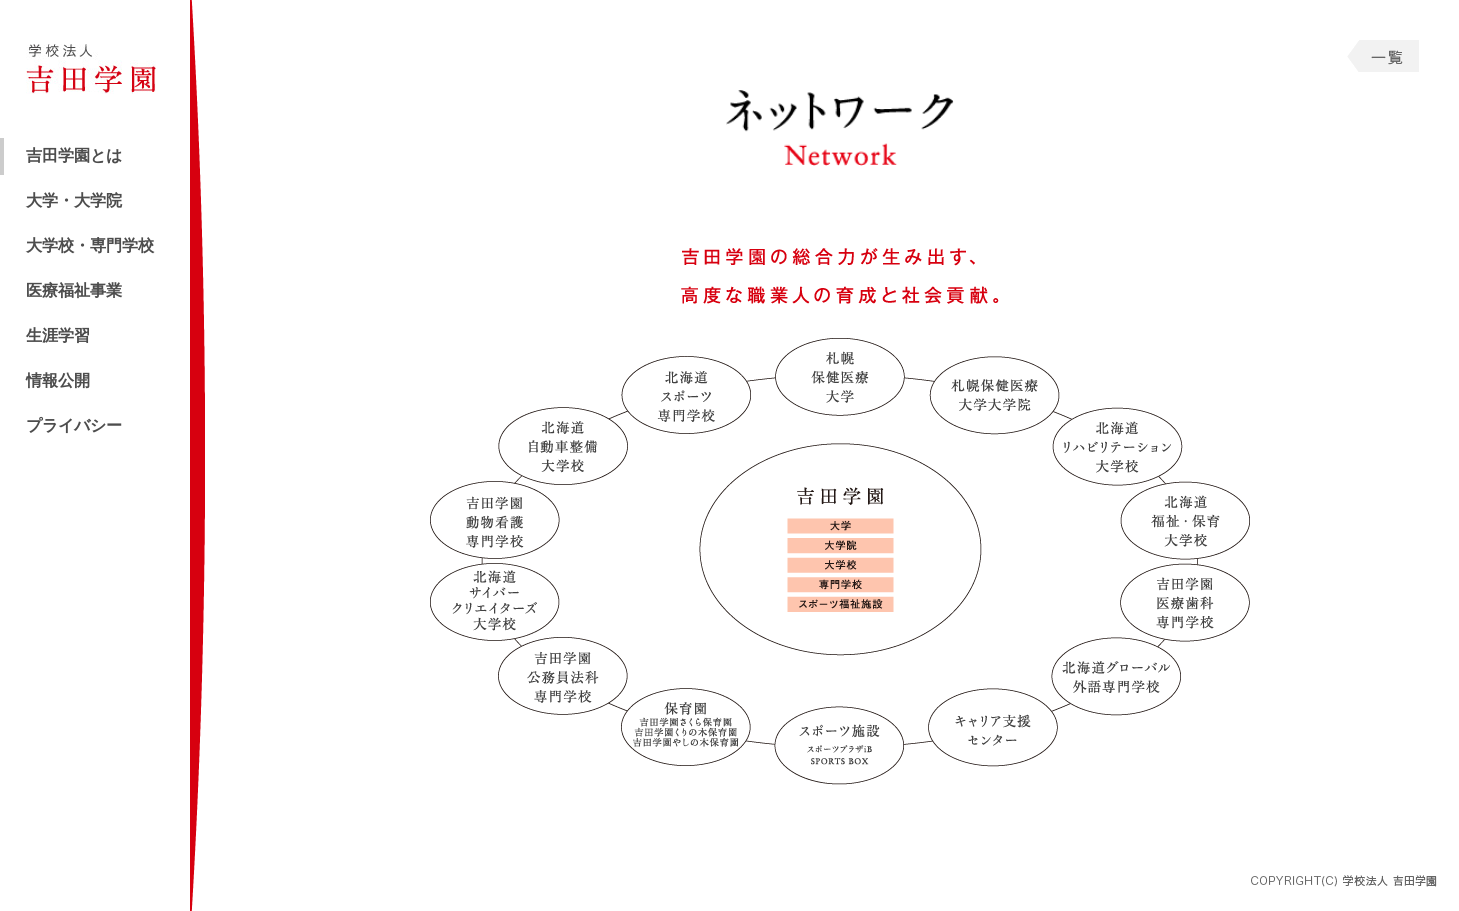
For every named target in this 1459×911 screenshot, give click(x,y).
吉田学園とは (74, 155)
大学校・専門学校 (90, 245)
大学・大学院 (74, 200)
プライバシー (74, 425)
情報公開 (58, 380)
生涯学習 (58, 335)
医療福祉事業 (74, 290)
